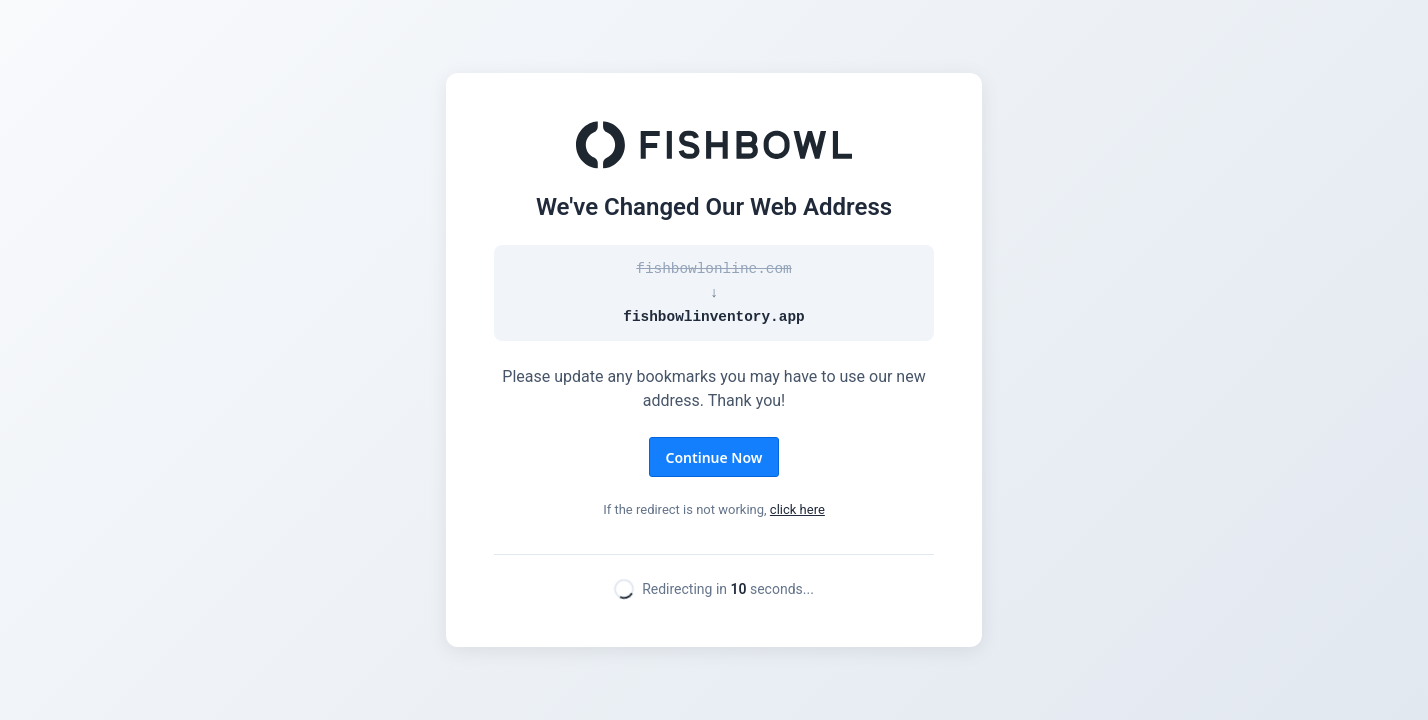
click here (797, 509)
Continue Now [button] (714, 457)
